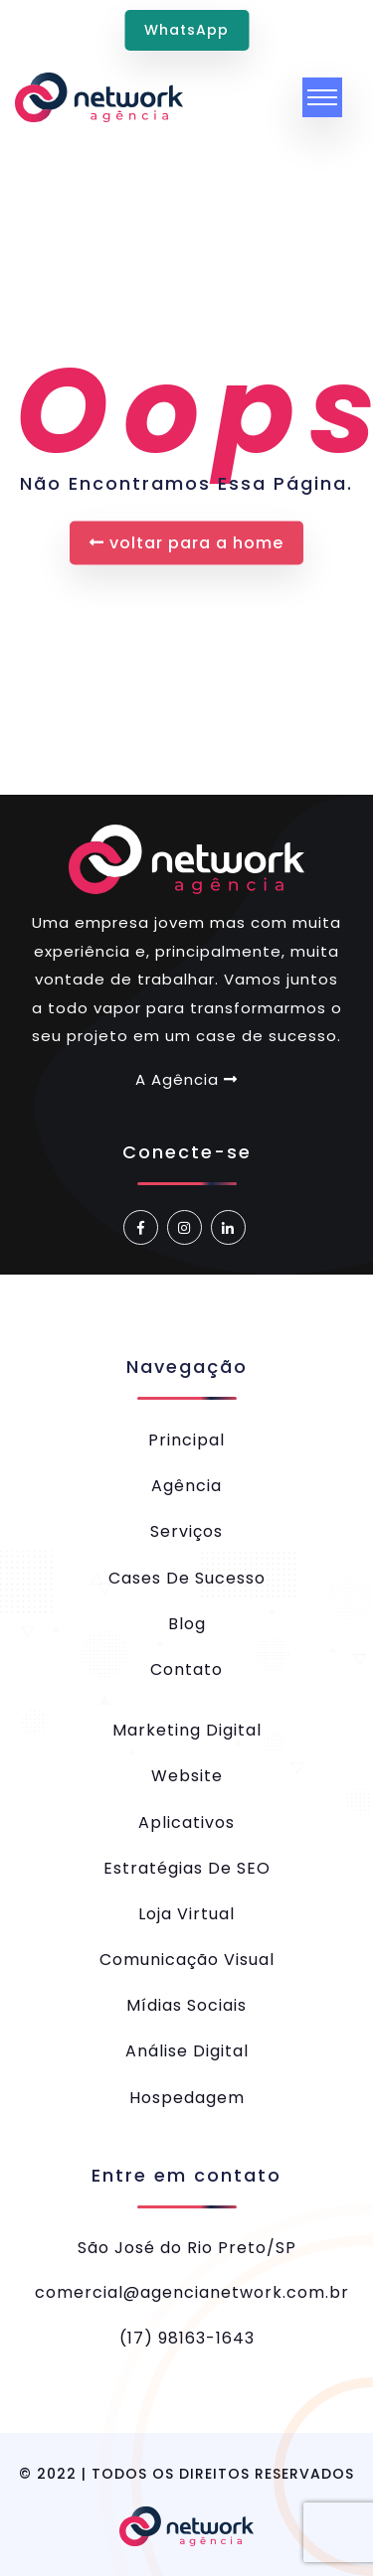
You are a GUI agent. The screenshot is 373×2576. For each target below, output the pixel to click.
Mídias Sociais (186, 2005)
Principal (186, 1440)
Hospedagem (187, 2097)
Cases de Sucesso (187, 1578)
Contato (186, 1669)
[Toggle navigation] (322, 97)
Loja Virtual (186, 1913)
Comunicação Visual (187, 1959)
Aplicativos (186, 1822)
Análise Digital (187, 2051)
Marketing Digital (187, 1730)
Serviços (186, 1531)
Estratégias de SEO (187, 1868)
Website (187, 1775)
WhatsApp (186, 30)
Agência (186, 1485)
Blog (187, 1623)
